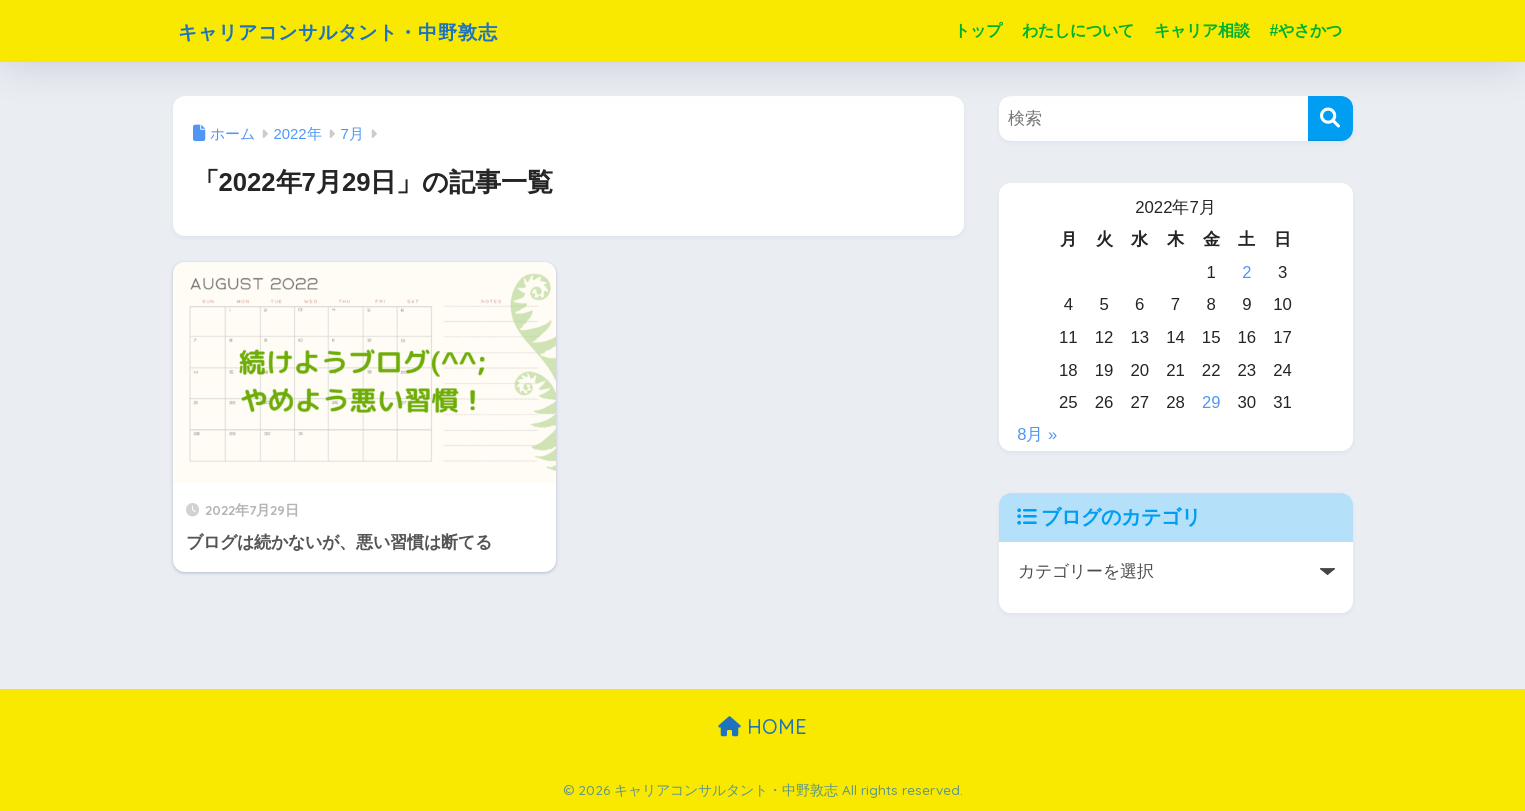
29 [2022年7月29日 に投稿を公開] (1211, 402)
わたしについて (1078, 30)
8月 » (1037, 434)
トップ (978, 30)
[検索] (1330, 118)
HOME (762, 726)
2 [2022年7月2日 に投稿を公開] (1246, 272)
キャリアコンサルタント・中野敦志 (375, 30)
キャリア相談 (1202, 30)
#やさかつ (1306, 30)
